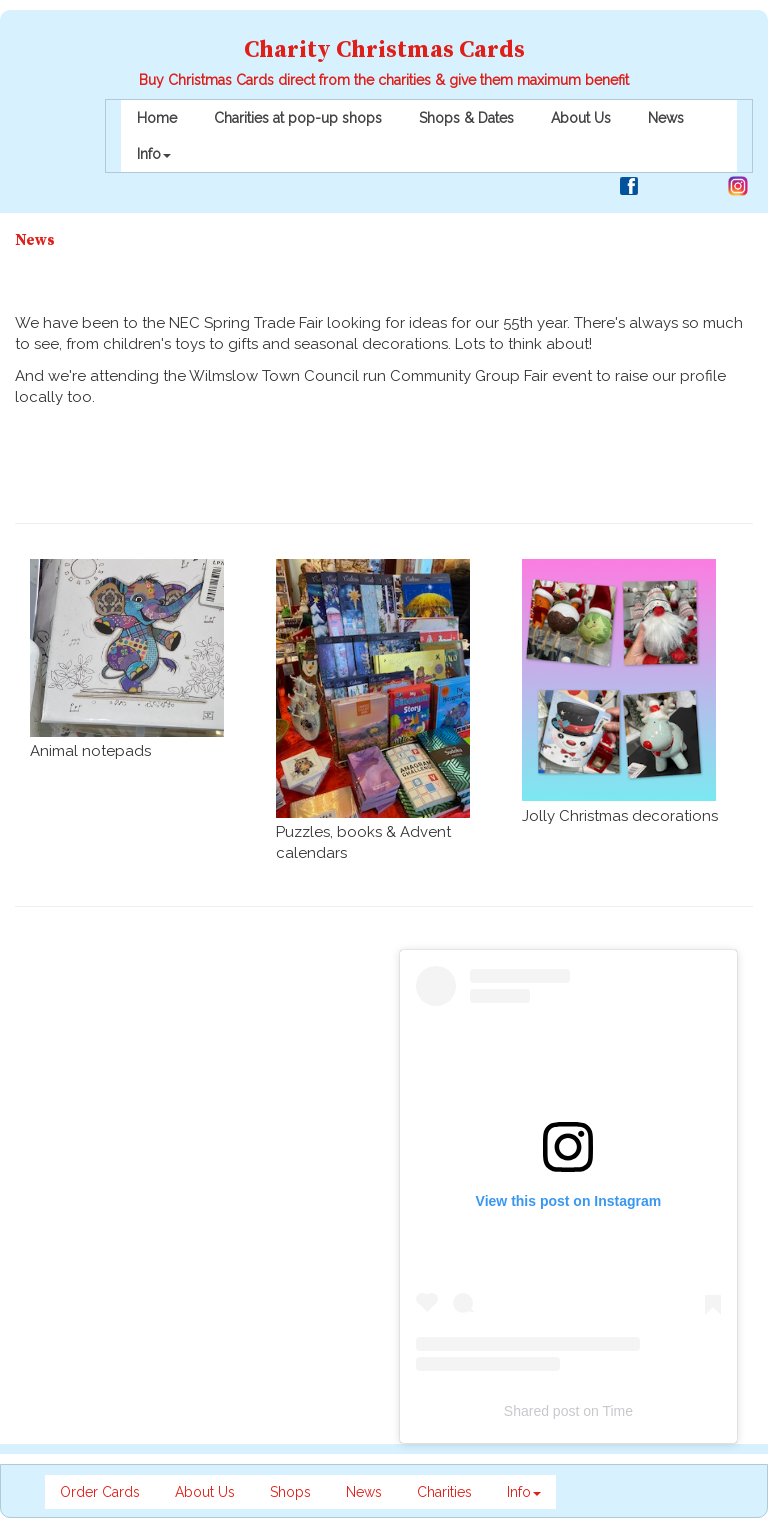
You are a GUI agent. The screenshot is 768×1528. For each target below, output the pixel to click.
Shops (290, 1492)
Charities (444, 1492)
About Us (581, 118)
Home (157, 118)
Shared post (542, 1411)
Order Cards (100, 1492)
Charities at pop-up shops (298, 118)
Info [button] (154, 154)
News (666, 118)
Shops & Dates (466, 118)
